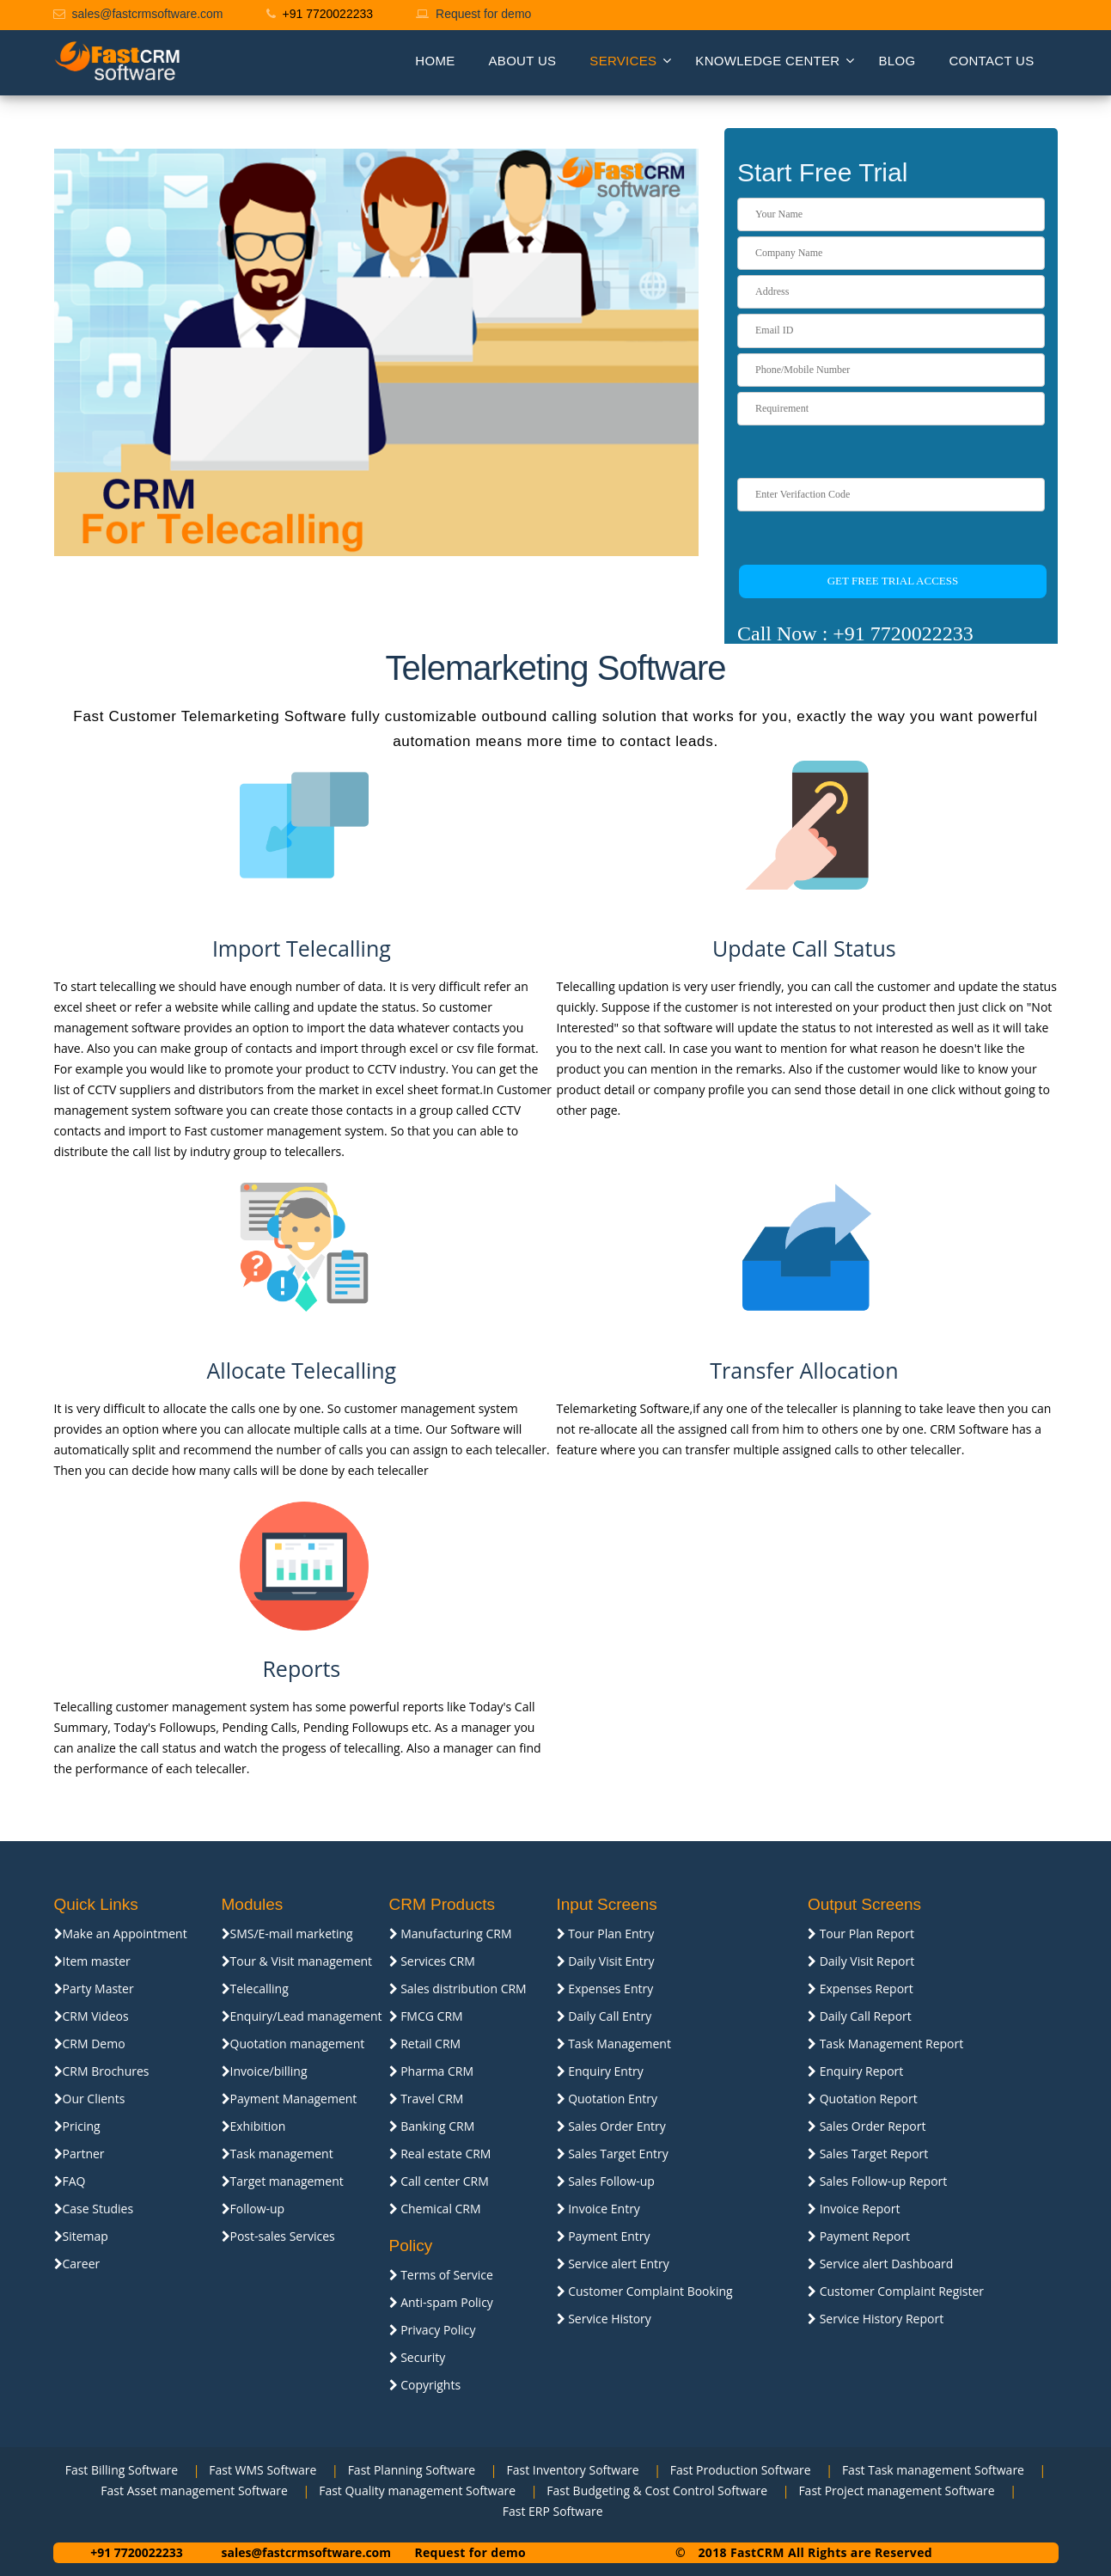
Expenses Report (860, 1988)
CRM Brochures (102, 2071)
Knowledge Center (767, 60)
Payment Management (289, 2098)
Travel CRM (426, 2098)
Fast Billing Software (121, 2470)
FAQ (70, 2181)
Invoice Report (854, 2208)
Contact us (991, 60)
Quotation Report (863, 2098)
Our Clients (89, 2098)
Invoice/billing (265, 2071)
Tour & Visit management (297, 1961)
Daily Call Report (860, 2016)
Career (77, 2263)
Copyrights (425, 2385)
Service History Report (875, 2318)
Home (435, 60)
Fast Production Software (736, 2470)
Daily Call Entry (604, 2016)
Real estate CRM (440, 2153)
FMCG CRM (426, 2016)
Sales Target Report (868, 2153)
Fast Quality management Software (414, 2490)
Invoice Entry (598, 2208)
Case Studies (94, 2208)
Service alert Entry (613, 2263)
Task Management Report (885, 2043)
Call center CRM (439, 2181)
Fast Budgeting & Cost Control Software (653, 2490)
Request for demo (483, 14)
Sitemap (81, 2236)
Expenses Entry (605, 1988)
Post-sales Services (278, 2236)
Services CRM (432, 1961)
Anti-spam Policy (441, 2302)
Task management (277, 2153)
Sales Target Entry (612, 2153)
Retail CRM (425, 2043)
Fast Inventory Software (569, 2470)
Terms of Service (441, 2275)
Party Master (94, 1988)
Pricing (77, 2126)
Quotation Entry (607, 2098)
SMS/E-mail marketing (287, 1933)
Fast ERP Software (549, 2511)
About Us (523, 60)
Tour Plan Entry (606, 1933)
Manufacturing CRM (450, 1933)
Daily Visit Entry (606, 1961)
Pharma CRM (431, 2071)
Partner (79, 2153)
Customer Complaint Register (896, 2291)
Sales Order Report (866, 2126)
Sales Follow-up (606, 2181)
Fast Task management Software (930, 2470)
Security (417, 2357)
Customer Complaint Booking (645, 2291)
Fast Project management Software (893, 2490)
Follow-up (253, 2208)
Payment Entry (603, 2236)
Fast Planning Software (408, 2470)
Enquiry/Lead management (302, 2016)
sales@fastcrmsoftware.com (147, 14)
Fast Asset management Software (191, 2490)
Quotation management (293, 2043)
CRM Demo (89, 2043)
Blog (896, 60)
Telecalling (255, 1988)
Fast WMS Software (259, 2470)
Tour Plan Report (861, 1933)
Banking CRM (432, 2126)
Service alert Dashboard (880, 2263)
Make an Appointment (120, 1933)
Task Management (614, 2043)
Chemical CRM (435, 2208)
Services (622, 60)
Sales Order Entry (611, 2126)
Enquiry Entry (600, 2071)
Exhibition (254, 2126)
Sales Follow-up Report (877, 2181)
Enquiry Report (855, 2071)
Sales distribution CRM (458, 1988)
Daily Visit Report (861, 1961)
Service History (604, 2318)
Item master (92, 1961)
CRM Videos (91, 2016)
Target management (283, 2181)
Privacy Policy (432, 2330)
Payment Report (859, 2236)
